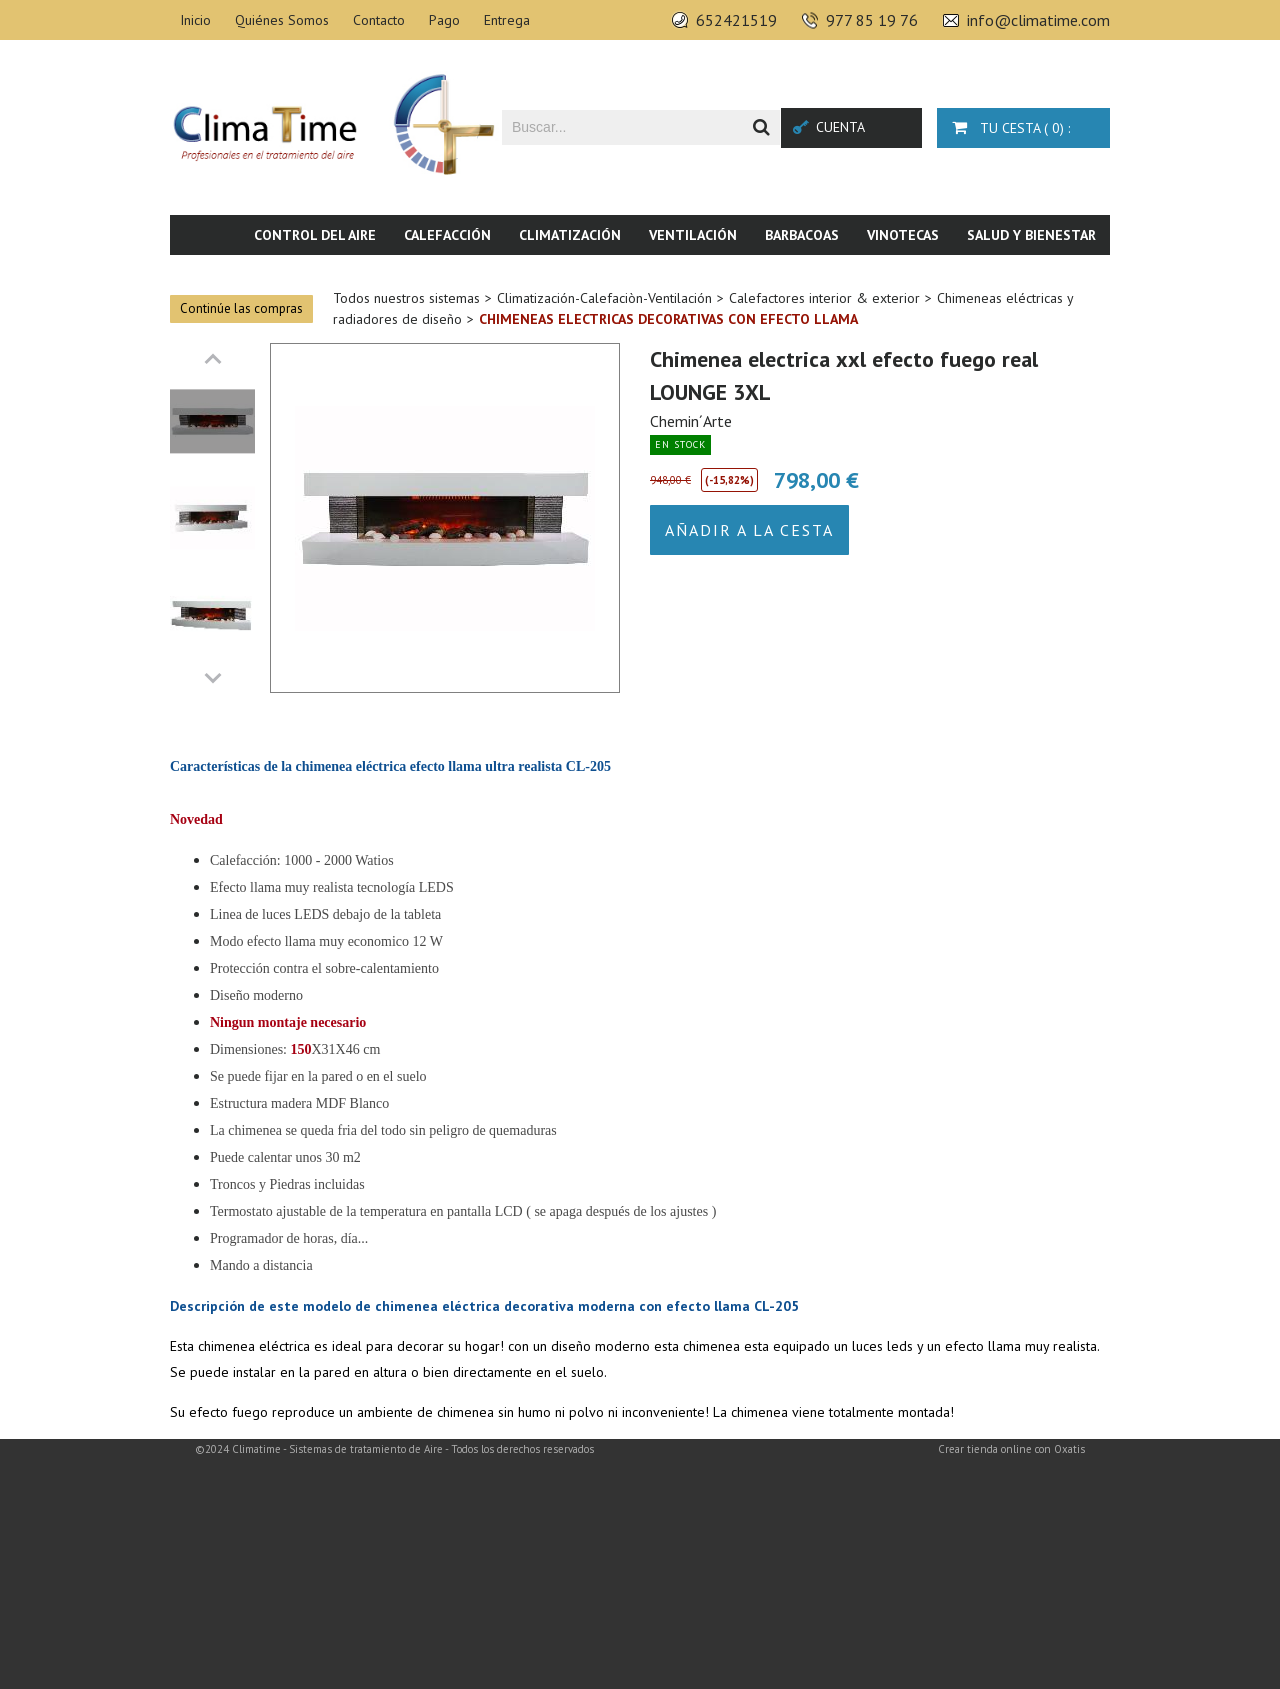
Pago (444, 20)
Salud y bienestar (1031, 235)
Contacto (379, 20)
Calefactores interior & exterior (824, 298)
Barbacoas (802, 235)
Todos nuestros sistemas (406, 298)
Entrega (507, 20)
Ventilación (693, 235)
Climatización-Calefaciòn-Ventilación (604, 298)
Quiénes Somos (282, 20)
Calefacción (447, 235)
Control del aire (315, 235)
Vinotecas (903, 235)
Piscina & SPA (945, 275)
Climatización (570, 235)
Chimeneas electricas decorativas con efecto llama (668, 319)
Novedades (1057, 275)
